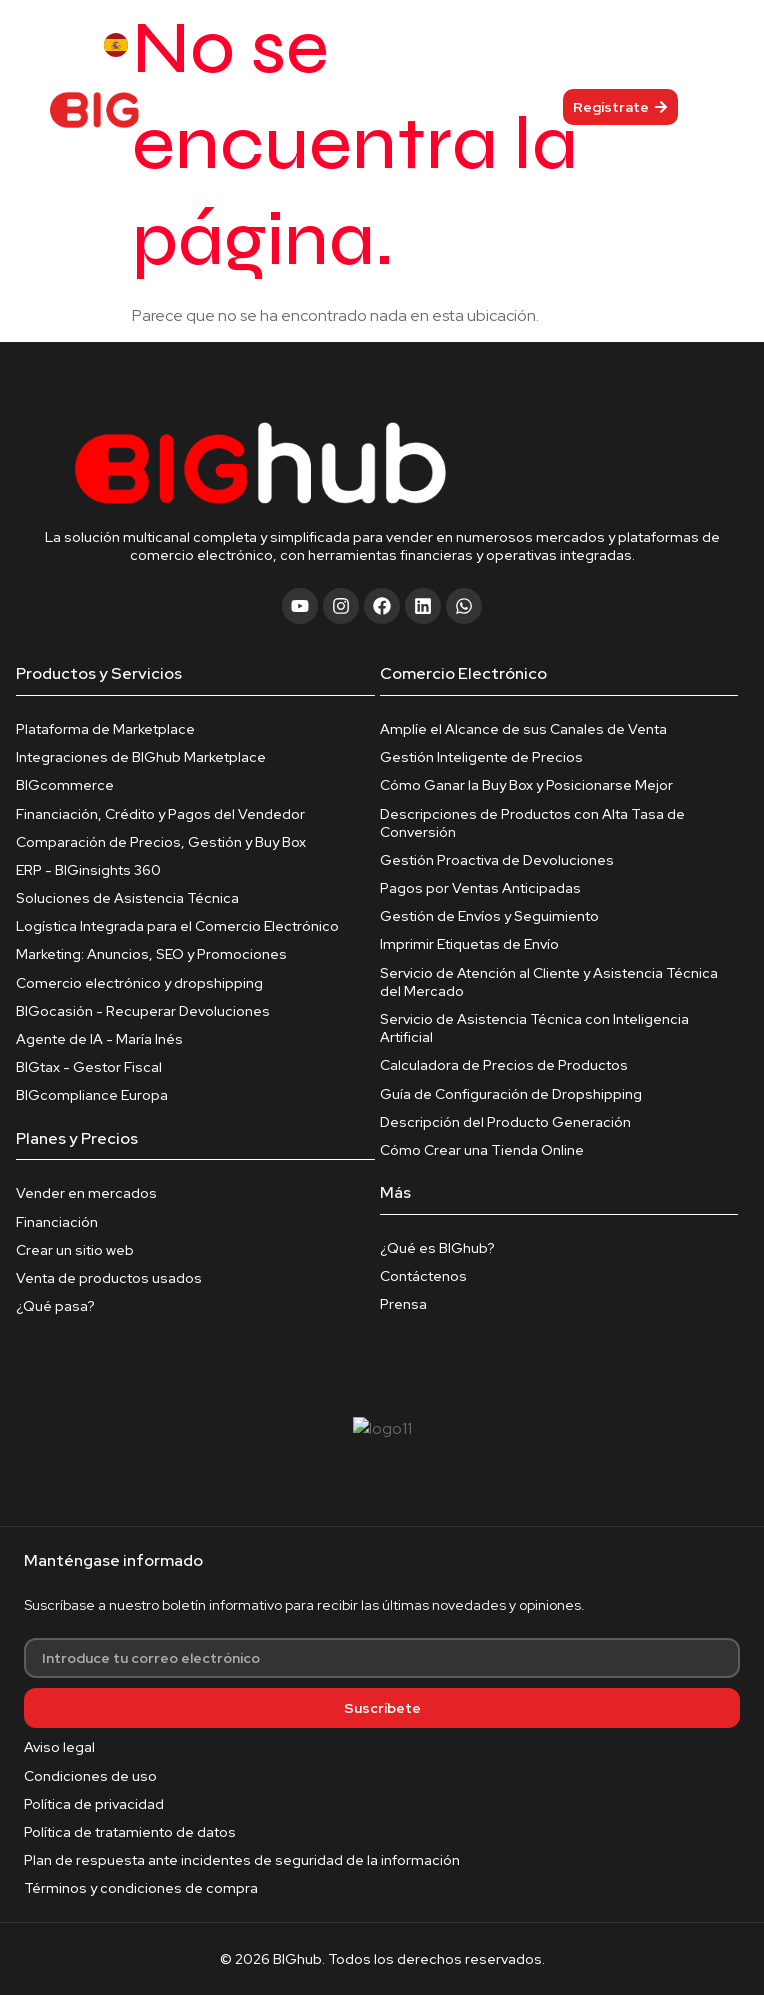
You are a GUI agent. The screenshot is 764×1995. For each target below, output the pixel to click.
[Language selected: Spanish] (146, 44)
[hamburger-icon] (407, 106)
